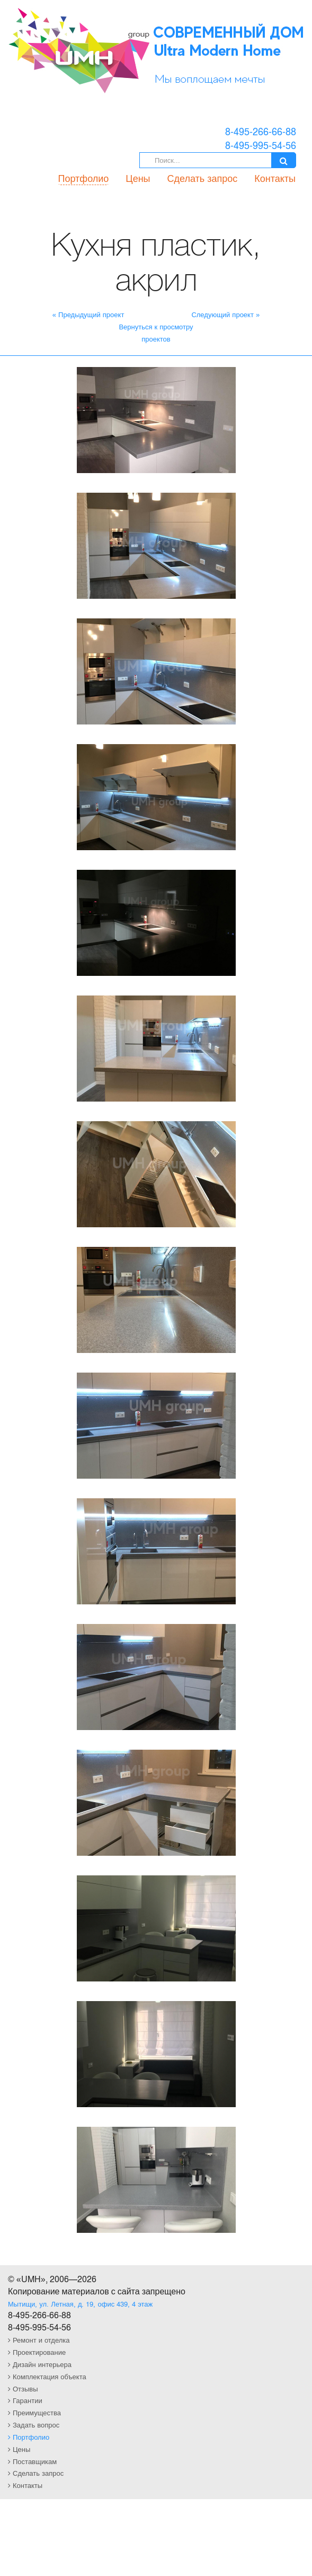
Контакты (275, 178)
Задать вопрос (33, 2425)
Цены (138, 178)
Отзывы (23, 2388)
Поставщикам (32, 2461)
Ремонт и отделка (39, 2340)
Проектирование (37, 2352)
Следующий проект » (225, 314)
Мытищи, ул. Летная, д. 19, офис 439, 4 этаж (80, 2304)
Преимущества (34, 2412)
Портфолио (83, 178)
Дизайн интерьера (40, 2364)
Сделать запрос (202, 178)
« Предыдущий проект (88, 314)
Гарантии (25, 2400)
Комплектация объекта (47, 2376)
